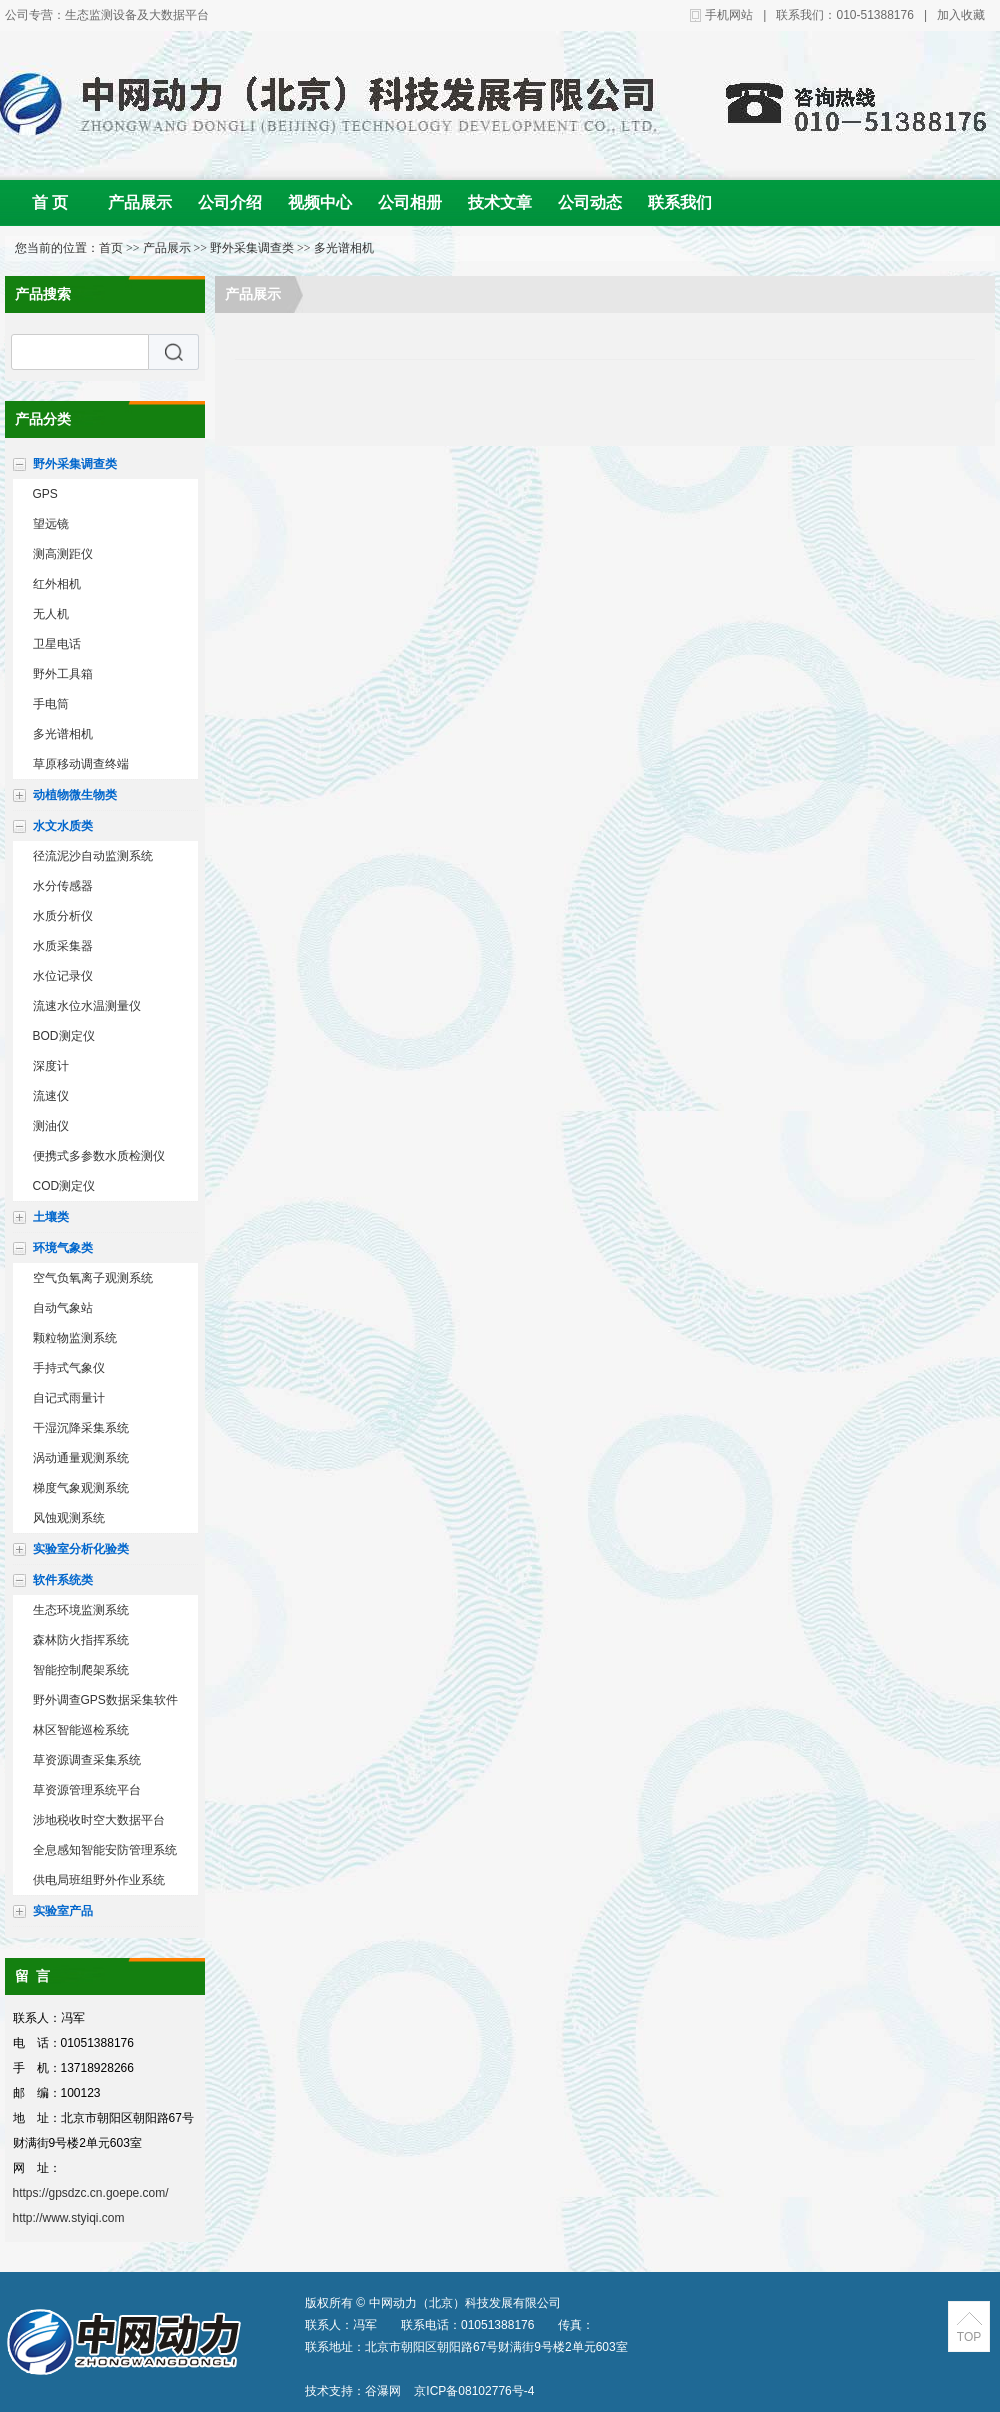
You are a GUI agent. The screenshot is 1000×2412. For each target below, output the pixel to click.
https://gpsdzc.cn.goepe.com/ (91, 2193)
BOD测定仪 (64, 1036)
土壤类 (51, 1217)
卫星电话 (57, 644)
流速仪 (51, 1096)
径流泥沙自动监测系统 (93, 856)
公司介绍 (230, 202)
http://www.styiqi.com (69, 2218)
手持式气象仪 (69, 1368)
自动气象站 (63, 1308)
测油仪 (51, 1126)
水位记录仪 (63, 976)
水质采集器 (63, 946)
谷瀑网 (383, 2391)
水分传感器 (63, 886)
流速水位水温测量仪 (87, 1006)
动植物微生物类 (75, 795)
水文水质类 (63, 826)
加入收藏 (961, 15)
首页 (111, 248)
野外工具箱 (63, 674)
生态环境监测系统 (81, 1610)
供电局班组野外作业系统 (99, 1880)
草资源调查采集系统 (87, 1760)
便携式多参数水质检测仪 (99, 1156)
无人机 (51, 614)
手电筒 (51, 704)
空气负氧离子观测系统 (93, 1278)
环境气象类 (63, 1248)
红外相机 (57, 584)
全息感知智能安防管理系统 (105, 1850)
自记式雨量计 (69, 1398)
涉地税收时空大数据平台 (99, 1820)
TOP (969, 2337)
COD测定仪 (64, 1186)
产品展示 (140, 202)
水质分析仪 (63, 916)
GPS (45, 494)
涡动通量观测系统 (81, 1458)
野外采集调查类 (252, 248)
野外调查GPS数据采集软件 (105, 1700)
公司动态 (590, 202)
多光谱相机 (344, 248)
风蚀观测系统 (69, 1518)
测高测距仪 (63, 554)
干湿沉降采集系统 (81, 1428)
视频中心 (320, 202)
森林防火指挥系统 (81, 1640)
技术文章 (500, 202)
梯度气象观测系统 (81, 1488)
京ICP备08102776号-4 (474, 2391)
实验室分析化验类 (81, 1549)
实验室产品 (63, 1911)
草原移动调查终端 (81, 764)
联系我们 (680, 202)
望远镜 (51, 524)
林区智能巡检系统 (81, 1730)
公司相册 (410, 202)
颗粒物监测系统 (75, 1338)
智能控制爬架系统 (81, 1670)
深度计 (51, 1066)
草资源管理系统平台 (87, 1790)
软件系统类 (63, 1580)
